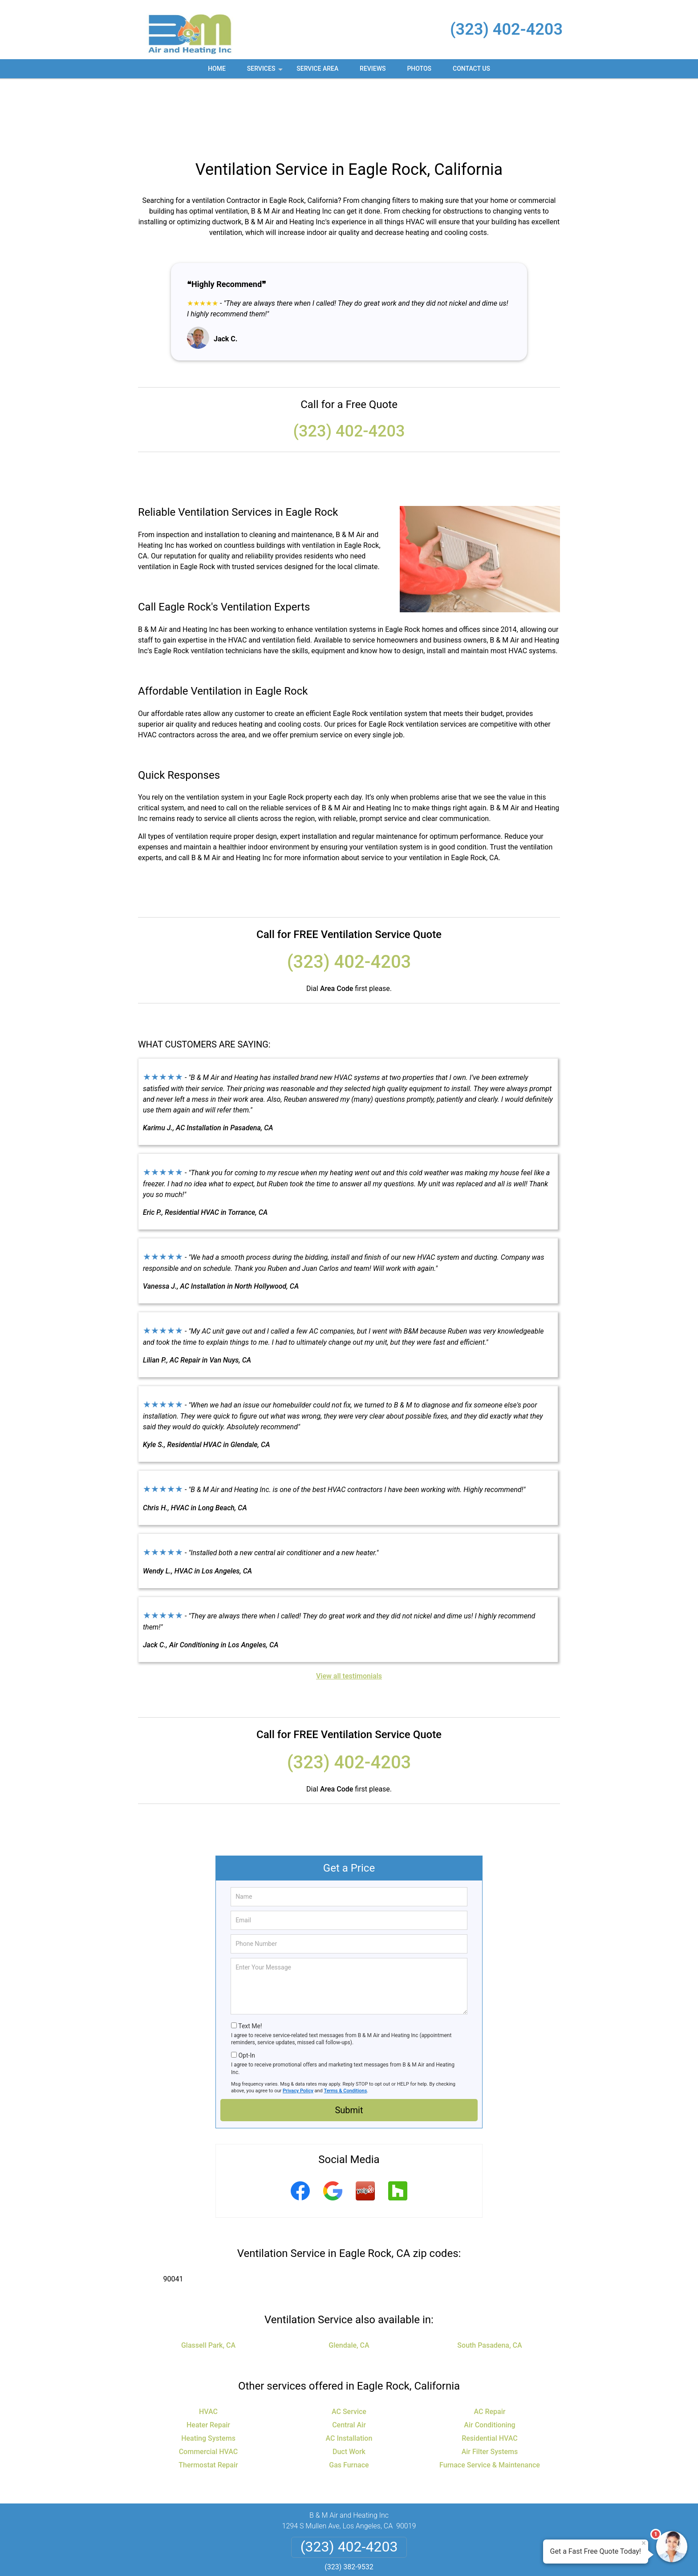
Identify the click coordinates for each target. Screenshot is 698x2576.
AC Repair (490, 2345)
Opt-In (246, 1989)
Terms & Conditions (345, 2025)
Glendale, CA (349, 2279)
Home (217, 68)
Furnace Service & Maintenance (489, 2399)
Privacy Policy (298, 2025)
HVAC (208, 2345)
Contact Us (471, 68)
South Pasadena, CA (489, 2279)
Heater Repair (208, 2359)
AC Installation (349, 2372)
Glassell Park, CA (208, 2279)
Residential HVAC (490, 2372)
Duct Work (349, 2386)
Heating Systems (208, 2372)
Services (265, 71)
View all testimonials (349, 1610)
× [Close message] (643, 2543)
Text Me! (250, 1960)
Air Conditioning (489, 2359)
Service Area (317, 68)
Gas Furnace (349, 2399)
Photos (419, 68)
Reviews (373, 68)
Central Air (349, 2359)
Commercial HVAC (208, 2386)
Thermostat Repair (208, 2399)
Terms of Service (413, 2557)
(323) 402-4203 (506, 29)
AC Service (349, 2345)
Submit (349, 2044)
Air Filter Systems (490, 2386)
